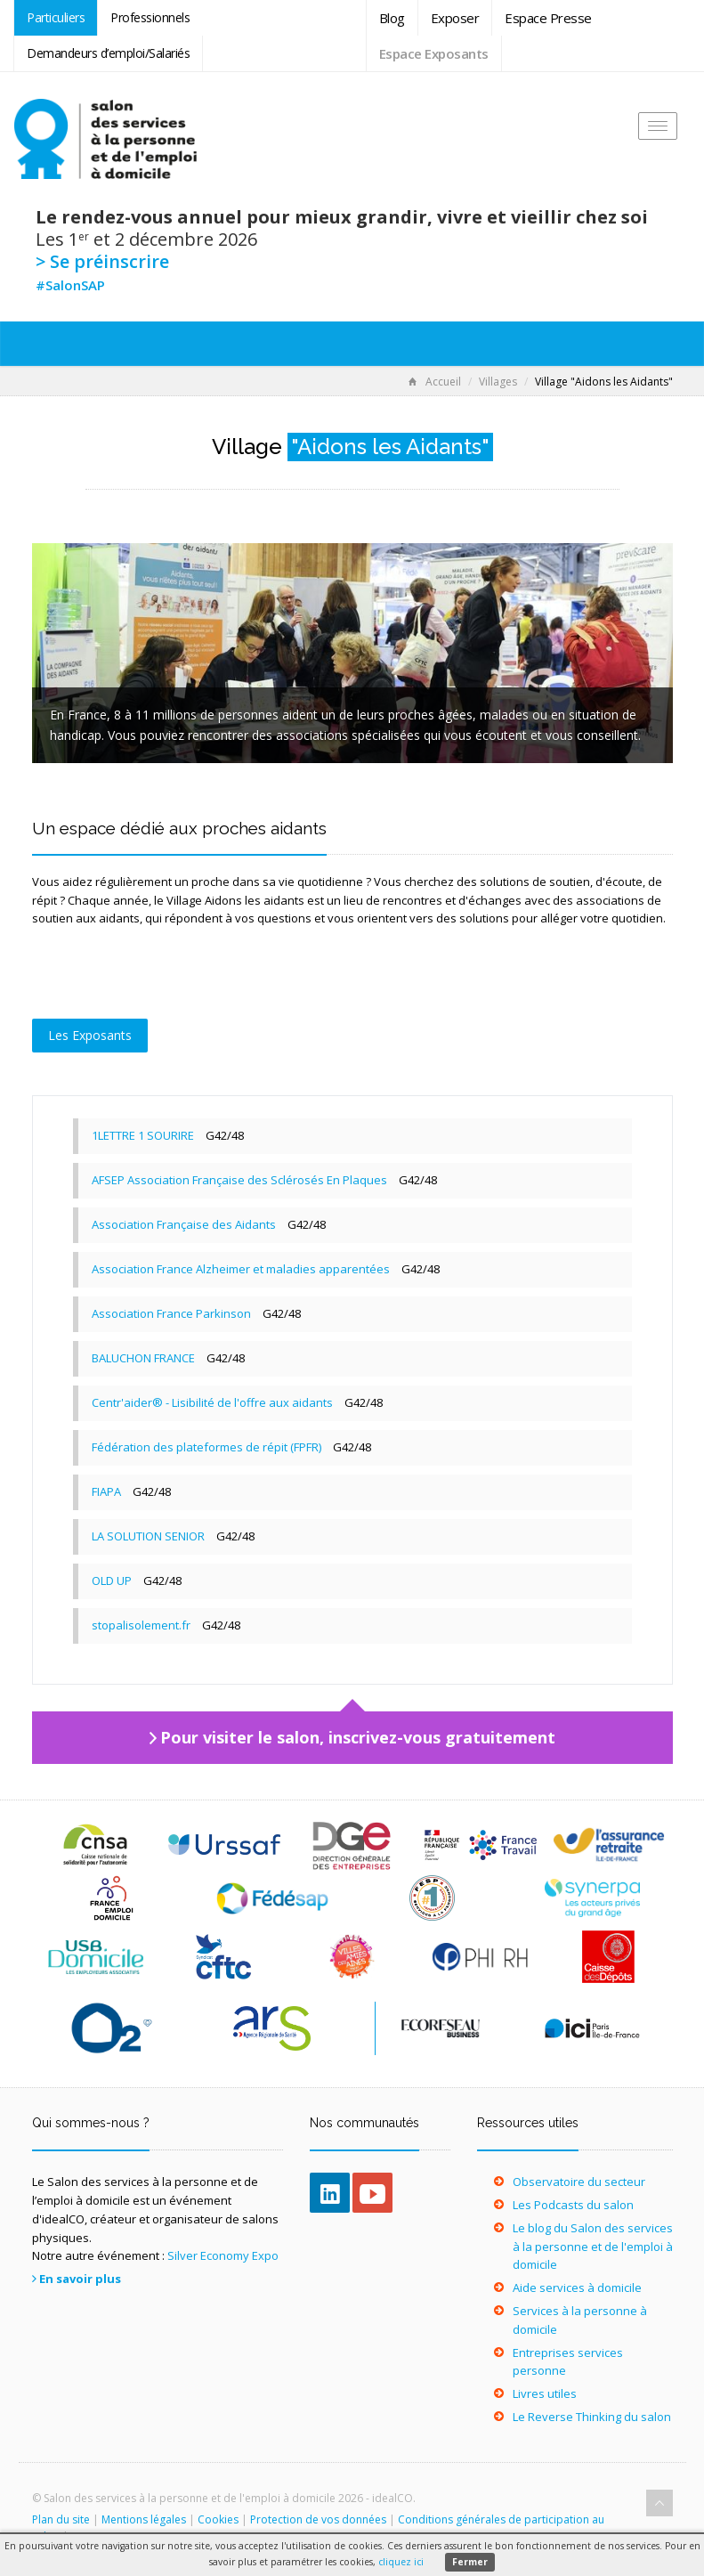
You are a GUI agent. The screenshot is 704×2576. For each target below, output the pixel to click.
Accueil (435, 381)
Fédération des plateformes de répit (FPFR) (206, 1447)
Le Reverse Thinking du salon (592, 2417)
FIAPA (106, 1491)
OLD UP (112, 1580)
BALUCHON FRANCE (143, 1358)
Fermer (470, 2562)
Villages (498, 381)
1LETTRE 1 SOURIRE (143, 1135)
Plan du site (61, 2519)
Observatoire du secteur (579, 2182)
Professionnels (150, 17)
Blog (392, 18)
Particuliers (56, 17)
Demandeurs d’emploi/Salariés (108, 53)
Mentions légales (143, 2519)
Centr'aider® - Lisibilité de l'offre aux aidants (212, 1402)
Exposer (455, 18)
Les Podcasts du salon (573, 2205)
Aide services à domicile (577, 2287)
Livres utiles (545, 2393)
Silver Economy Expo (223, 2255)
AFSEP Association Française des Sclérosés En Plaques (239, 1180)
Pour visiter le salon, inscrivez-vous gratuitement (357, 1737)
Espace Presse (548, 18)
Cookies (218, 2519)
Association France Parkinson (171, 1313)
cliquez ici (401, 2562)
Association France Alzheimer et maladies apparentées (241, 1269)
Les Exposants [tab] (90, 1035)
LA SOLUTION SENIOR (148, 1536)
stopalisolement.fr (141, 1625)
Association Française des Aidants (184, 1224)
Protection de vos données (318, 2519)
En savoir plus (80, 2279)
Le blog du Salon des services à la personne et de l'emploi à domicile (593, 2246)
